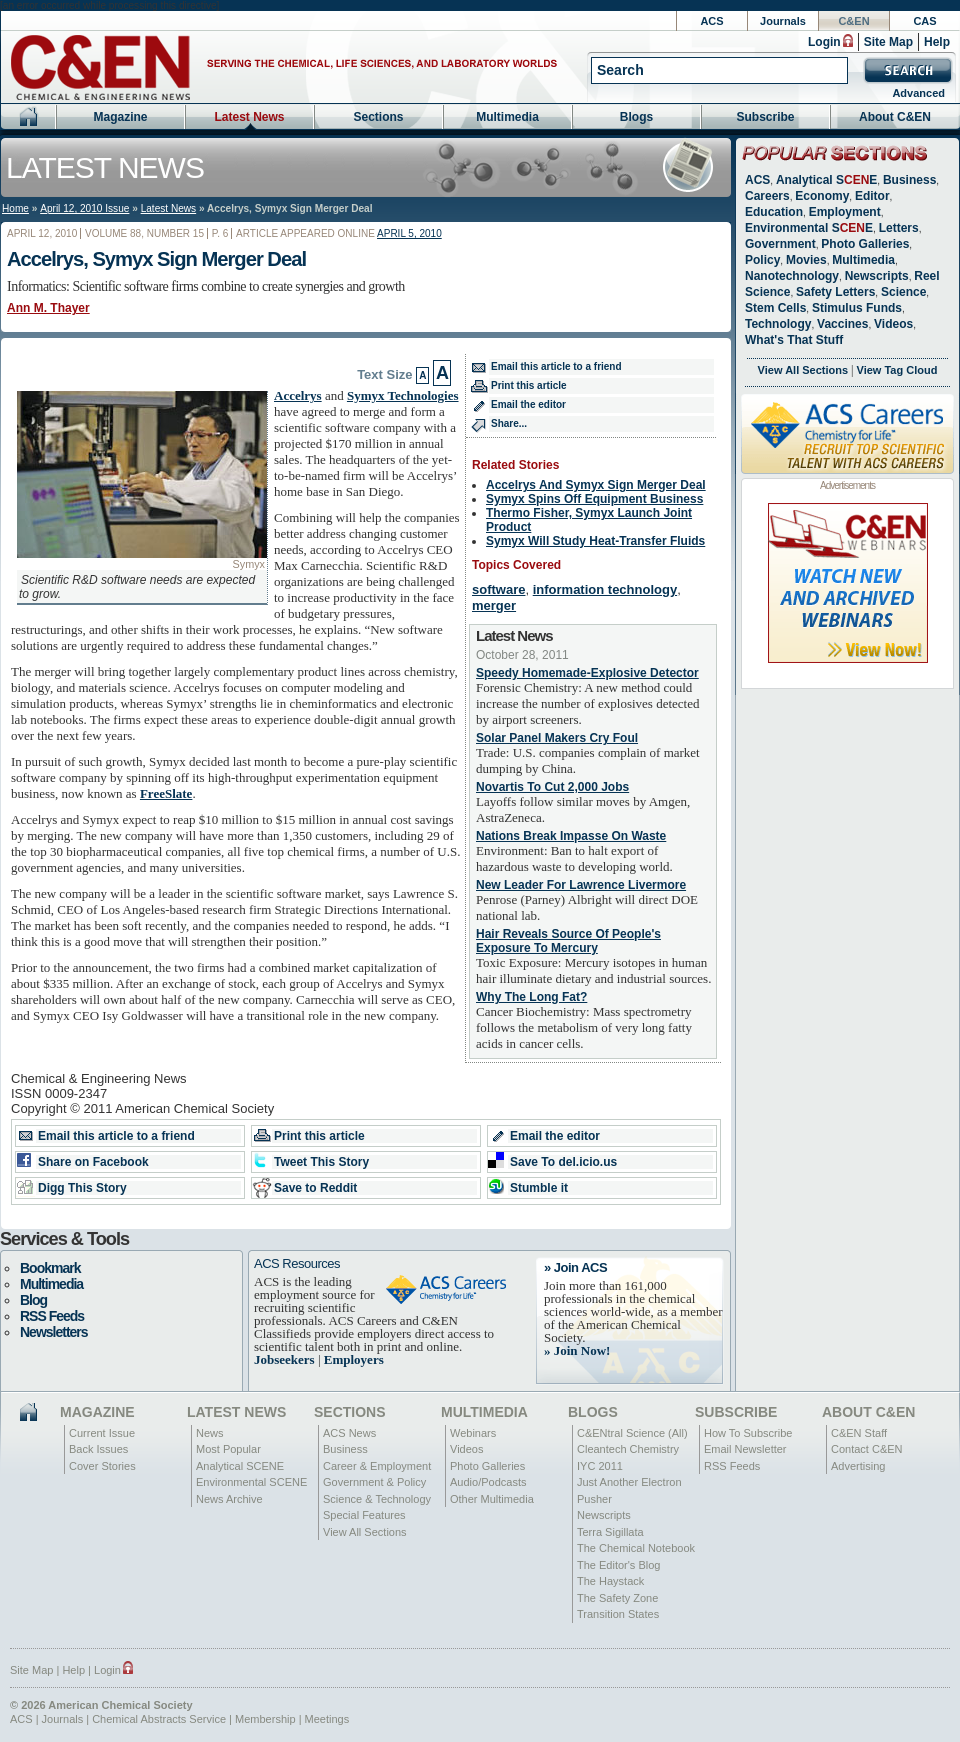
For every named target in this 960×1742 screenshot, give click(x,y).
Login (824, 42)
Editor (872, 196)
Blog (33, 1300)
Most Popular (228, 1449)
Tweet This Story (321, 1162)
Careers (767, 196)
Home (15, 208)
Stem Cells (775, 308)
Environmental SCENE (251, 1482)
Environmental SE (809, 228)
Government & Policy (374, 1482)
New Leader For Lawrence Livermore (581, 885)
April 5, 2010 (409, 233)
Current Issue (102, 1433)
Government (780, 244)
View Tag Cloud (897, 370)
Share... (509, 423)
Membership (265, 1719)
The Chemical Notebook (636, 1548)
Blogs (636, 117)
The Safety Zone (617, 1598)
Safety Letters (835, 292)
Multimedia (507, 117)
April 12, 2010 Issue (84, 208)
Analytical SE (826, 180)
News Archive (229, 1499)
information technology (605, 589)
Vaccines (842, 324)
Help (937, 42)
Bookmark (50, 1268)
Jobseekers (284, 1359)
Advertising (858, 1466)
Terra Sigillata (610, 1532)
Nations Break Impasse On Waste (571, 836)
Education (774, 212)
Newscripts (877, 276)
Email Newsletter (745, 1449)
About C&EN (895, 117)
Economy (822, 196)
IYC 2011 (600, 1466)
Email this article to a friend (556, 366)
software (498, 589)
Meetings (327, 1719)
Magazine (120, 117)
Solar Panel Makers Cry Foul (557, 738)
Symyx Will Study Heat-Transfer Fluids (595, 541)
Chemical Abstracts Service (159, 1719)
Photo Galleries (865, 244)
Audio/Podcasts (488, 1482)
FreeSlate (166, 793)
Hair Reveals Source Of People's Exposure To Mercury (568, 941)
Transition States (618, 1614)
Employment (845, 212)
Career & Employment (377, 1466)
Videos (893, 324)
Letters (899, 228)
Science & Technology (377, 1499)
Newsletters (54, 1332)
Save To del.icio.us (563, 1162)
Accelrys (298, 395)
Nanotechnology (792, 276)
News (210, 1433)
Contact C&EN (867, 1449)
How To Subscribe (748, 1433)
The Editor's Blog (618, 1565)
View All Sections (803, 370)
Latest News (249, 117)
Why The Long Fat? (531, 997)
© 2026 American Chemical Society (101, 1705)
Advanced (918, 93)
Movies (806, 260)
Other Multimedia (492, 1499)
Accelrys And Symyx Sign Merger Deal (596, 485)
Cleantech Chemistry (628, 1449)
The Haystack (610, 1581)
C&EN (853, 21)
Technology (778, 324)
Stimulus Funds (857, 308)
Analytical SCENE (240, 1466)
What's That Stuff (794, 340)
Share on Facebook (93, 1162)
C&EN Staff (859, 1433)
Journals (783, 21)
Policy (762, 260)
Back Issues (98, 1449)
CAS (924, 21)
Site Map (888, 42)
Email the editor (528, 404)
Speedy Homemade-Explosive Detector (587, 673)
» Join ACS (575, 1267)
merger (494, 605)
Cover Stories (102, 1466)
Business (909, 180)
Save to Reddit (315, 1188)
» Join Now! (577, 1350)
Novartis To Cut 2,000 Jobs (552, 787)
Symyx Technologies (403, 395)
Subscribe (765, 117)
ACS (711, 21)
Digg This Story (82, 1188)
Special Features (364, 1515)
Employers (354, 1359)
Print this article (529, 385)
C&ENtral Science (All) (632, 1433)
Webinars (473, 1433)
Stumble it (539, 1188)
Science (903, 292)
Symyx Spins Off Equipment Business (594, 499)
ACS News (349, 1433)
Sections (378, 117)
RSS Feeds (52, 1316)
